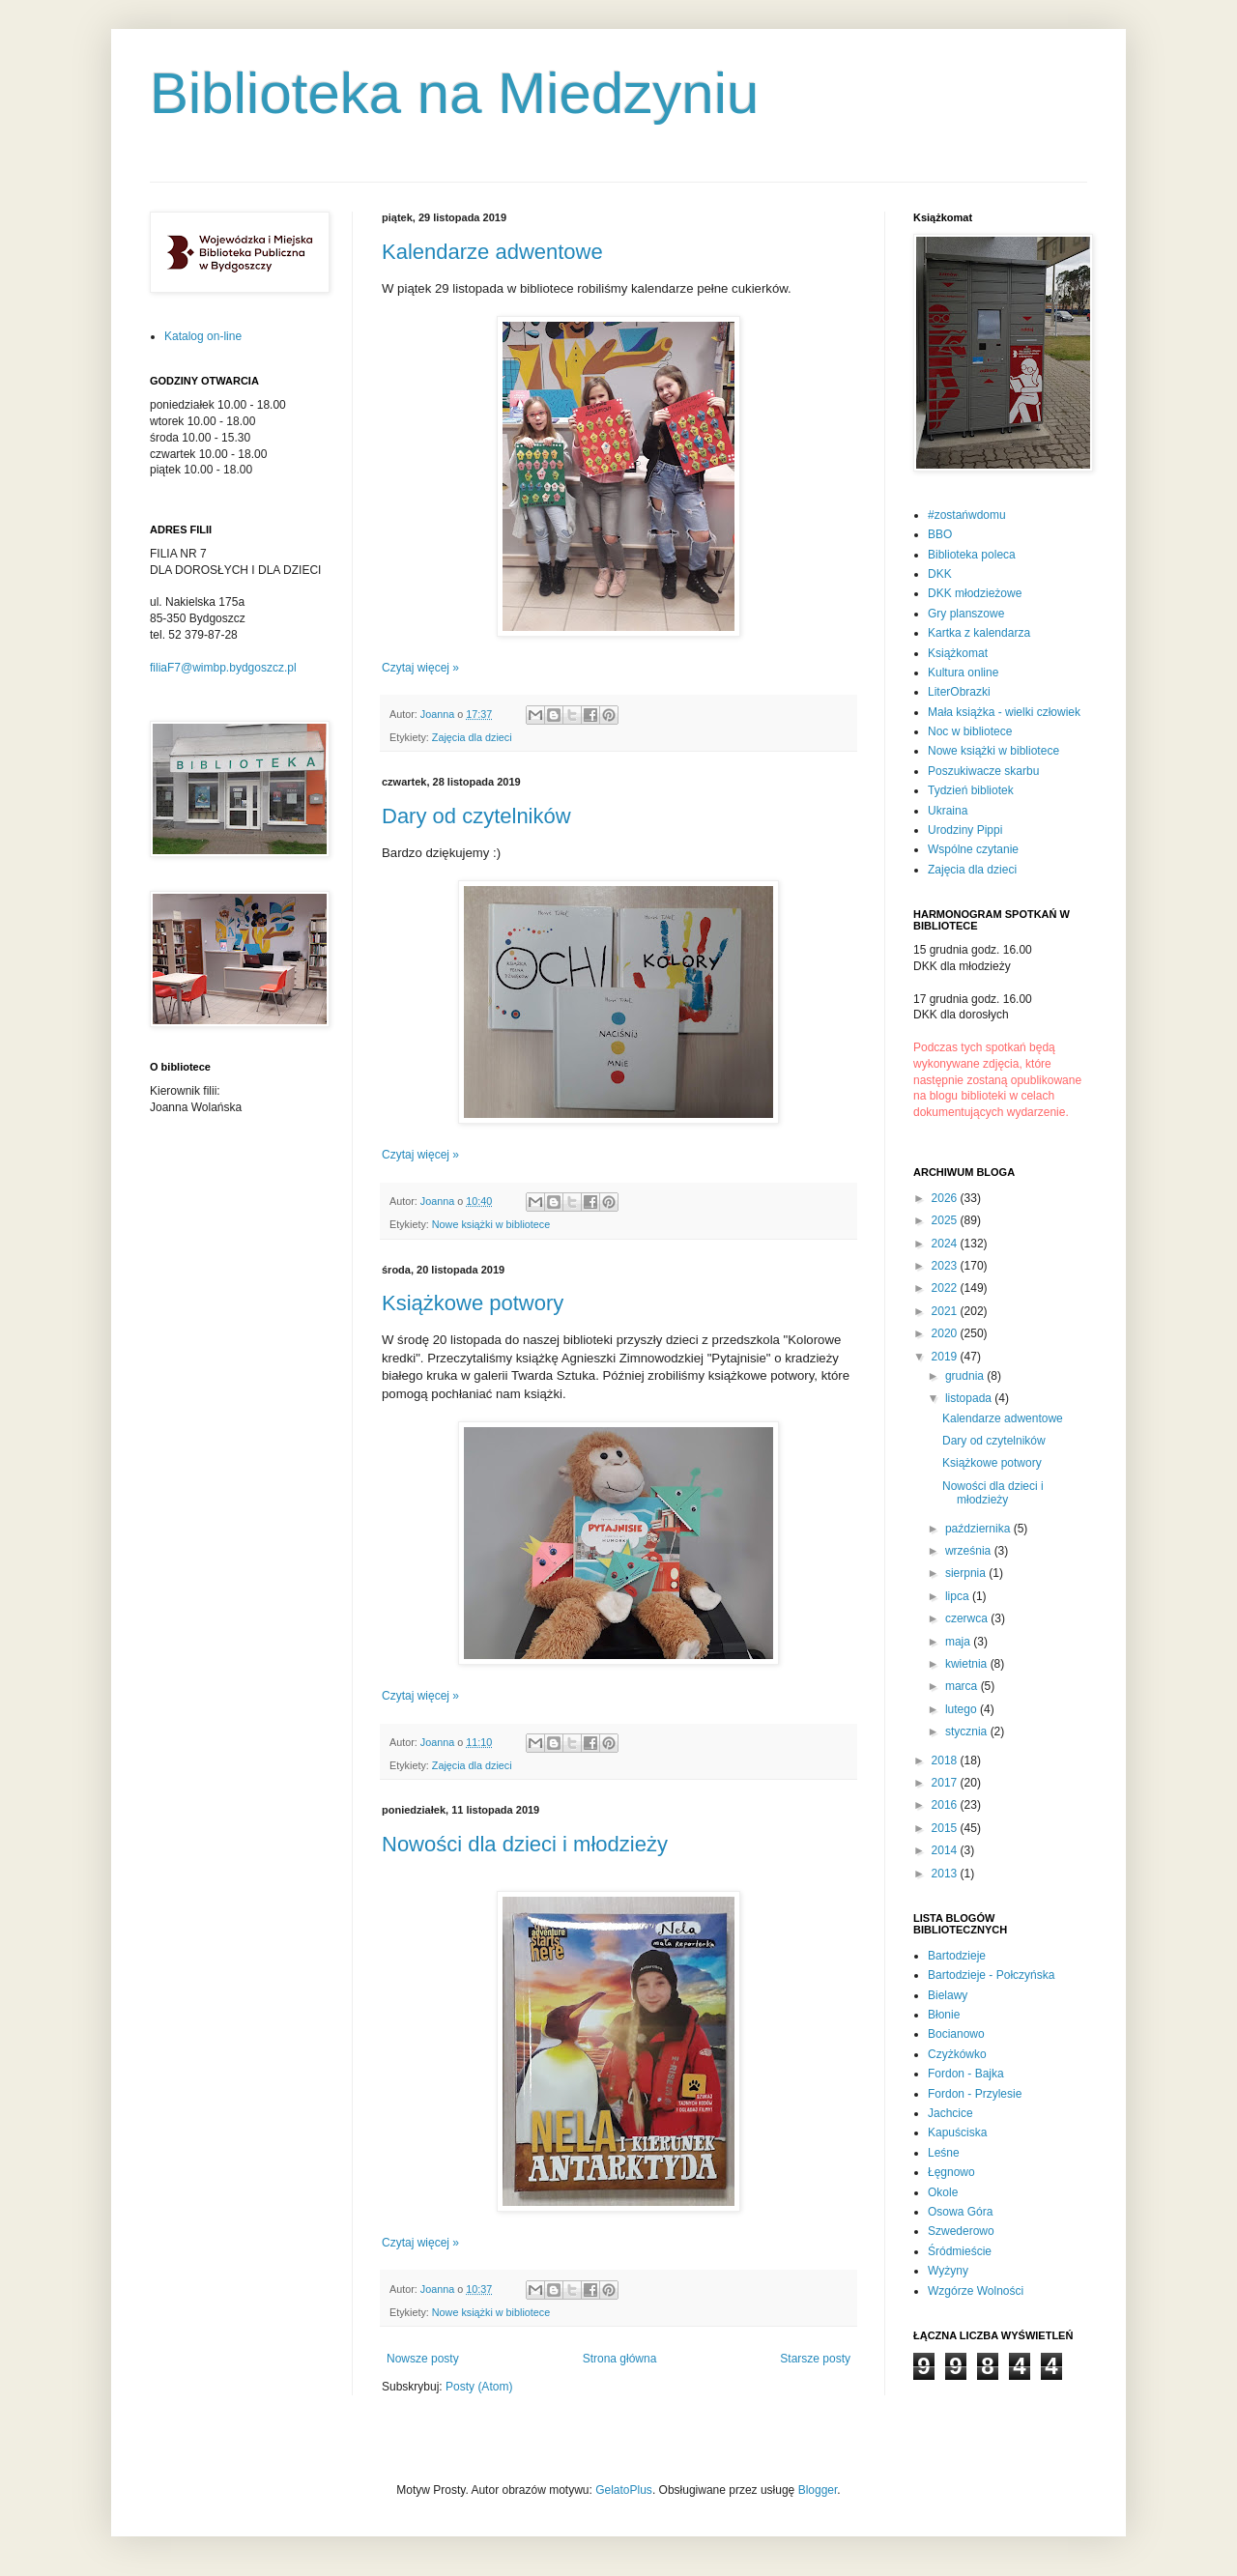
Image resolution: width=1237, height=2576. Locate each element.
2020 (946, 1333)
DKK (940, 574)
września (969, 1551)
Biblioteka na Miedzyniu (454, 93)
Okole (943, 2192)
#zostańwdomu (967, 515)
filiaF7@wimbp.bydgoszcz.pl (223, 667)
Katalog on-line (203, 336)
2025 (946, 1220)
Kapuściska (957, 2132)
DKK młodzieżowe (974, 593)
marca (963, 1686)
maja (959, 1641)
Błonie (944, 2014)
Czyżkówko (957, 2054)
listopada (969, 1398)
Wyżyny (948, 2270)
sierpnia (967, 1573)
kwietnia (968, 1664)
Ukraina (947, 810)
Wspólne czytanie (973, 849)
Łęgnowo (951, 2172)
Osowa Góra (960, 2211)
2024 (946, 1243)
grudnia (966, 1376)
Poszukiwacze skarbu (983, 771)
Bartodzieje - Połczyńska (991, 1975)
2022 (946, 1288)
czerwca (968, 1618)
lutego (962, 1709)
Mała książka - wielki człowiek (1004, 712)
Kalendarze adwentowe (492, 252)
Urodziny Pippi (965, 830)
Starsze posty (815, 2358)
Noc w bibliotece (970, 731)
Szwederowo (961, 2231)
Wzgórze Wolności (975, 2291)
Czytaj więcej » (420, 667)
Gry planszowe (966, 613)
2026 (946, 1198)
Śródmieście (960, 2251)
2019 (946, 1356)
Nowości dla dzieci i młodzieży (525, 1844)
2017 (946, 1782)
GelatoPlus (623, 2490)
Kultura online (963, 672)
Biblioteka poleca (972, 554)
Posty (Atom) (479, 2386)
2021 (946, 1311)
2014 (946, 1850)
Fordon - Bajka (966, 2073)
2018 (946, 1760)
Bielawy (947, 1995)
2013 (946, 1873)
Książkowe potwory (472, 1303)
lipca (958, 1596)
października (979, 1528)
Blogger (818, 2490)
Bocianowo (956, 2034)
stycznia (968, 1731)
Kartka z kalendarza (979, 633)
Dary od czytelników (476, 816)
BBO (940, 534)
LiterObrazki (959, 692)
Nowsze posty (423, 2358)
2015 (946, 1828)
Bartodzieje (957, 1955)
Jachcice (950, 2113)
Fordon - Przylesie (974, 2094)
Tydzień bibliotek (971, 790)
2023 (946, 1266)
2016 (946, 1805)
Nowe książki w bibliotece (491, 1224)
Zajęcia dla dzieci (472, 737)
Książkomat (958, 653)
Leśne (944, 2153)
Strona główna (620, 2358)
